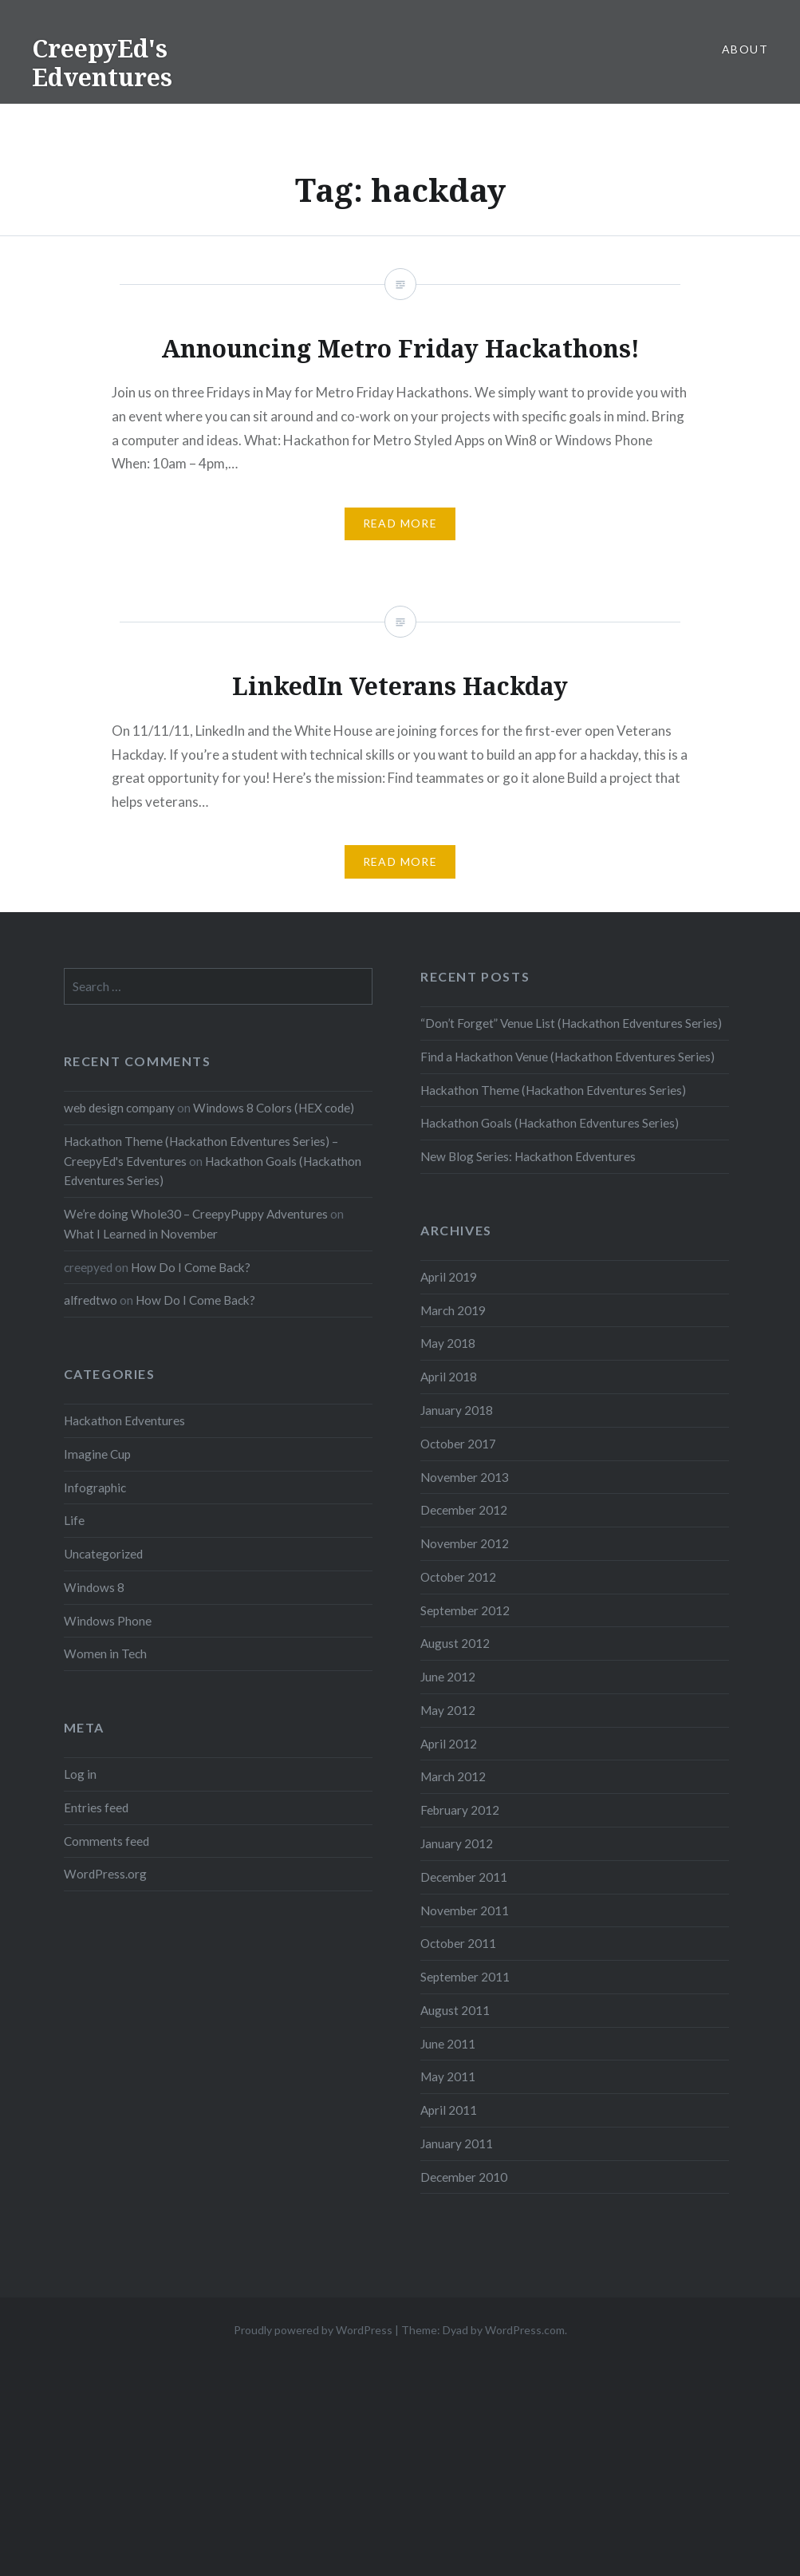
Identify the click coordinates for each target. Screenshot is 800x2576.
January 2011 (456, 2143)
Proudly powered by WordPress (313, 2330)
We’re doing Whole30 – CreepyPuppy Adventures (196, 1214)
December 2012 (463, 1510)
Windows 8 (94, 1587)
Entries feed (96, 1807)
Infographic (95, 1487)
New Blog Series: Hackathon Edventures (528, 1156)
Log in (80, 1774)
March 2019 (453, 1310)
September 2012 (465, 1610)
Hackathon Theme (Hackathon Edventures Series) (553, 1090)
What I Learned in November (141, 1234)
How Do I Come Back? (190, 1267)
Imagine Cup (97, 1454)
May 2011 (447, 2076)
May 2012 (447, 1710)
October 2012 (458, 1577)
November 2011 (464, 1910)
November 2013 (464, 1477)
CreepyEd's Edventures (102, 62)
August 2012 (455, 1643)
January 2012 (456, 1843)
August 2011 (455, 2010)
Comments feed (106, 1841)
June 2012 (447, 1676)
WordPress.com (525, 2330)
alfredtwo (90, 1300)
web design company (119, 1107)
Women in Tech (105, 1653)
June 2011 (447, 2044)
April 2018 (448, 1376)
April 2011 (448, 2110)
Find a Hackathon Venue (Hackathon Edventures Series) (567, 1056)
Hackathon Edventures (124, 1420)
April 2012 (448, 1743)
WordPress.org (105, 1874)
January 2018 (456, 1410)
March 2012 (453, 1776)
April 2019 (448, 1277)
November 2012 (464, 1543)
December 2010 (463, 2177)
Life (74, 1520)
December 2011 (463, 1877)
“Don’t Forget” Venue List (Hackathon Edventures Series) (571, 1023)
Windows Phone (108, 1621)
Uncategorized (103, 1554)
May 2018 (447, 1343)
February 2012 (459, 1810)
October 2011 (458, 1943)
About (745, 49)
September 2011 (465, 1977)
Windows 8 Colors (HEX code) (273, 1107)
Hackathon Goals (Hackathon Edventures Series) (549, 1123)
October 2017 (458, 1443)
